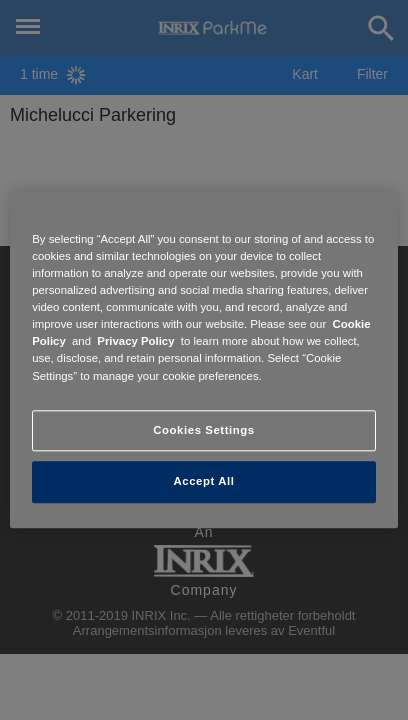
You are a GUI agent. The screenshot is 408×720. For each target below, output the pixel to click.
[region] (204, 359)
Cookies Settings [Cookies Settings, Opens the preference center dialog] (203, 430)
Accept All (204, 482)
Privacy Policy (135, 342)
